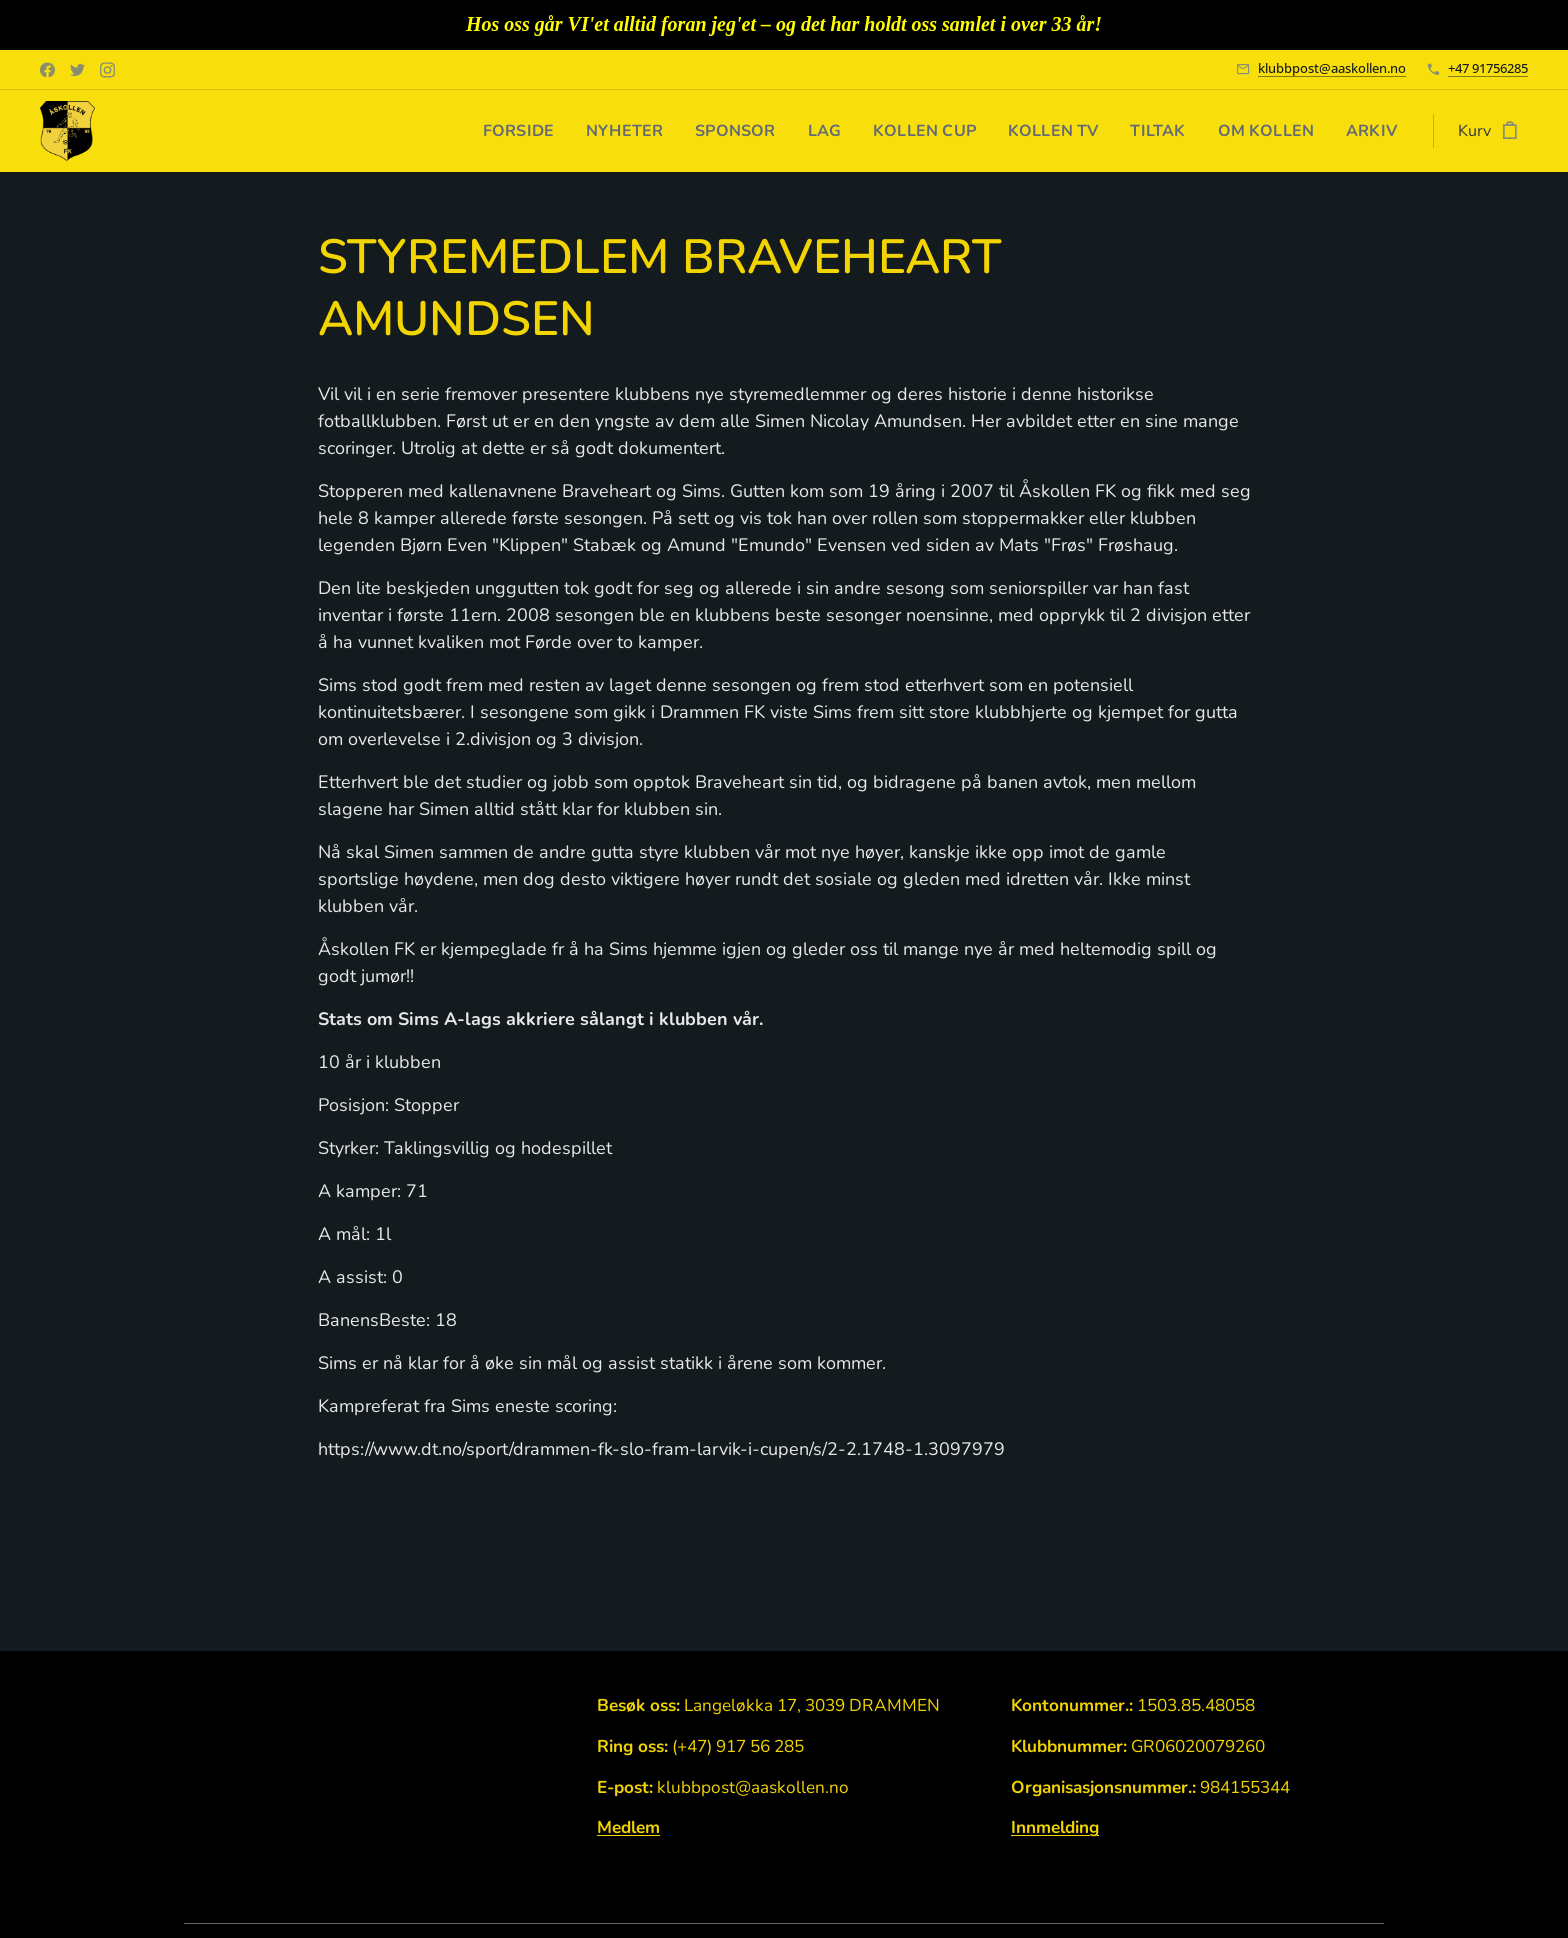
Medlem (628, 1828)
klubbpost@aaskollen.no (1332, 68)
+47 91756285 (1488, 68)
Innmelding (1055, 1828)
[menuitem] (487, 131)
